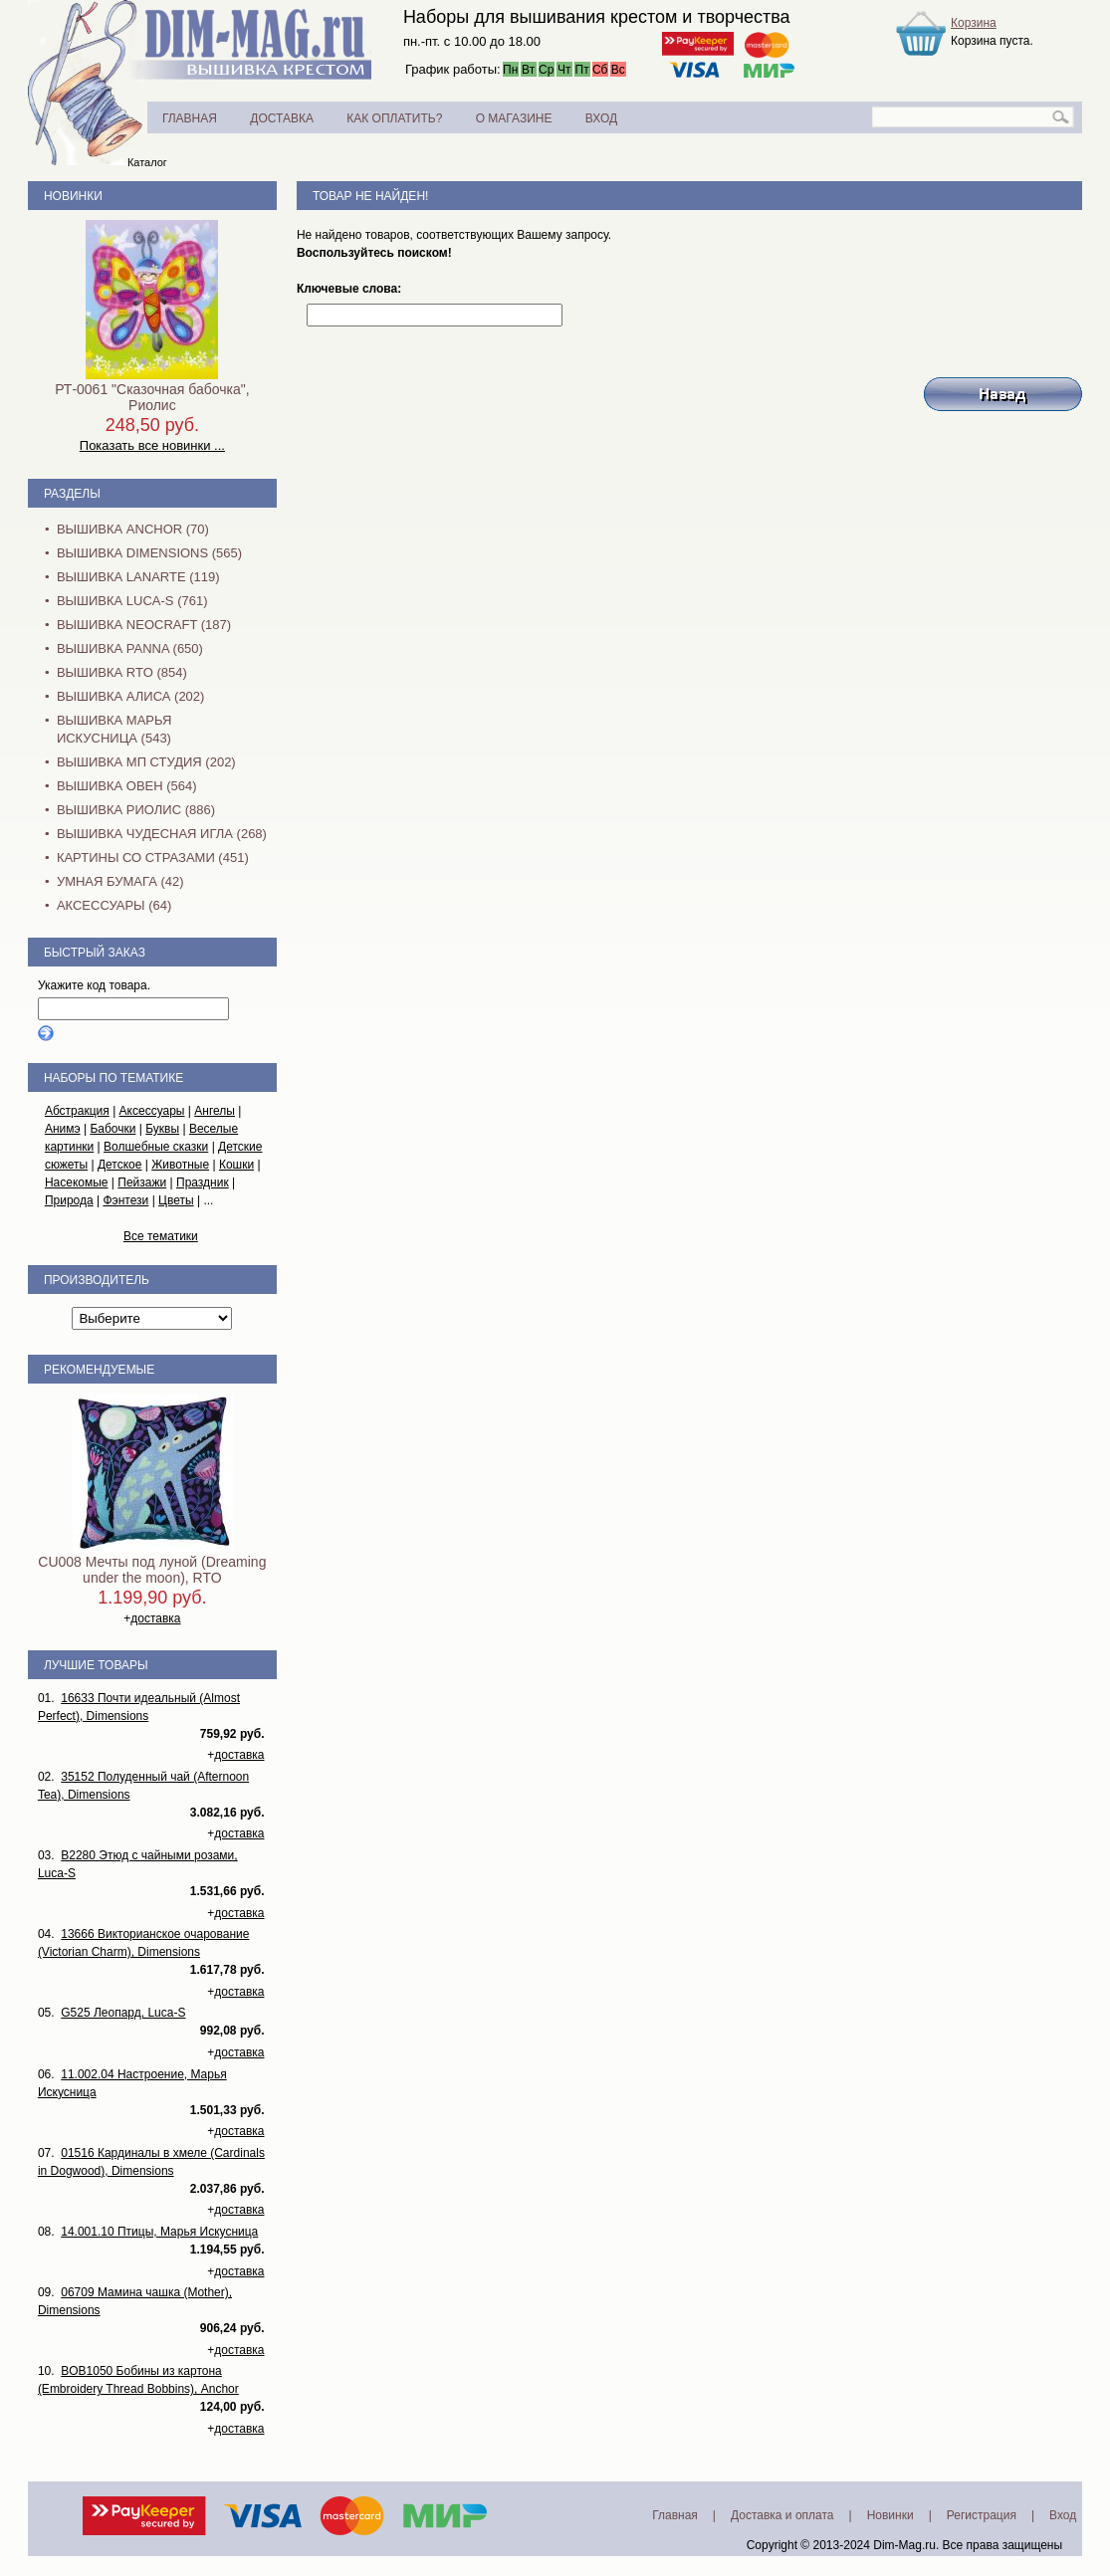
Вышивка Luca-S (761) (132, 600)
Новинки (73, 196)
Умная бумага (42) (120, 881)
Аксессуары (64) (114, 905)
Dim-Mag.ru (904, 2545)
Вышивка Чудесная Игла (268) (162, 833)
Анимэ (63, 1129)
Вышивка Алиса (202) (131, 696)
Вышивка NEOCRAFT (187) (144, 624)
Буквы (162, 1129)
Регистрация (981, 2515)
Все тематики (160, 1236)
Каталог (147, 162)
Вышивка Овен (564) (127, 785)
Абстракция (77, 1111)
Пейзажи (141, 1182)
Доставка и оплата (782, 2515)
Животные (180, 1165)
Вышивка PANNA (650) (130, 648)
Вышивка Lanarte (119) (138, 576)
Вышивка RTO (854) (122, 672)
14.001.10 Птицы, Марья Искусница (159, 2232)
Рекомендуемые (99, 1370)
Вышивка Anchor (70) (133, 529)
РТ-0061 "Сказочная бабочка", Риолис (152, 397)
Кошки (236, 1165)
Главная (675, 2515)
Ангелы (214, 1111)
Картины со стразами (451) (153, 857)
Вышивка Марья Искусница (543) (114, 729)
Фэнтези (125, 1200)
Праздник (202, 1182)
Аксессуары (152, 1111)
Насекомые (77, 1182)
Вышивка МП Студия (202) (146, 761)
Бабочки (112, 1129)
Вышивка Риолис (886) (136, 809)
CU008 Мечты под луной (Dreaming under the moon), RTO (152, 1570)
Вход (1062, 2515)
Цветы (176, 1200)
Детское (120, 1165)
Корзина (974, 23)
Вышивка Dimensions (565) (149, 552)
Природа (69, 1200)
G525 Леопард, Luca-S (123, 2013)
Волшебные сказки (156, 1147)
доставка (155, 1618)
